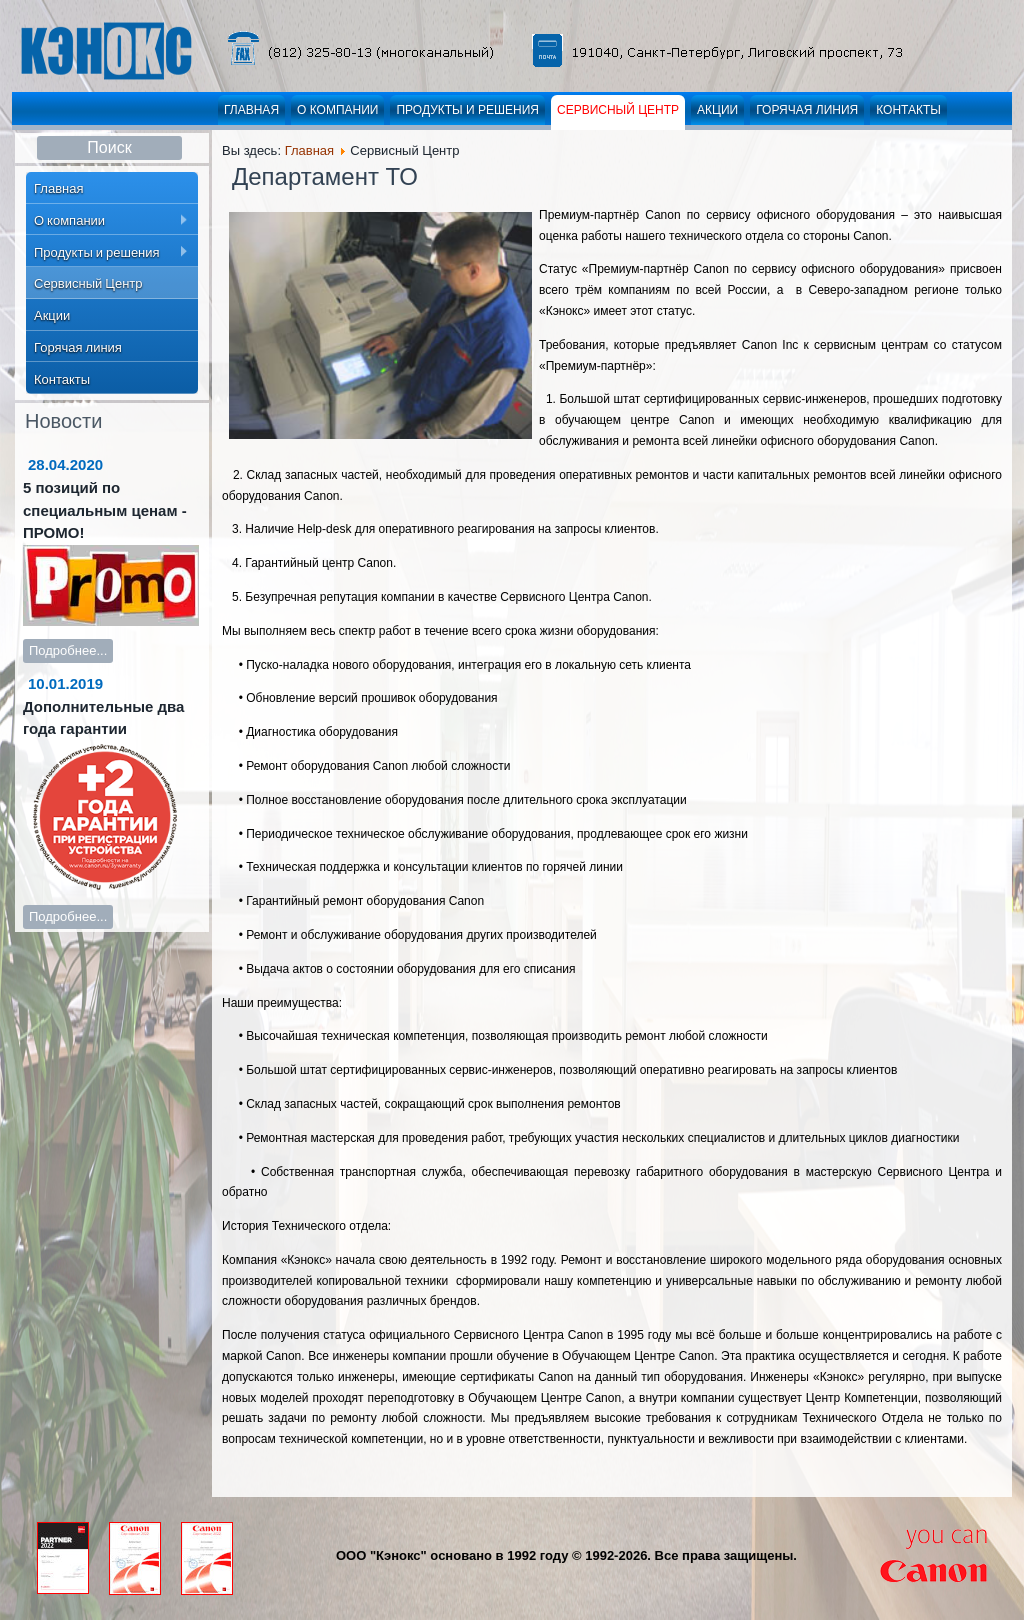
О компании (337, 110)
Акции (717, 110)
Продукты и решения (467, 110)
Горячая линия (807, 110)
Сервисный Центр (618, 110)
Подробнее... (68, 650)
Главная (251, 110)
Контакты (908, 110)
